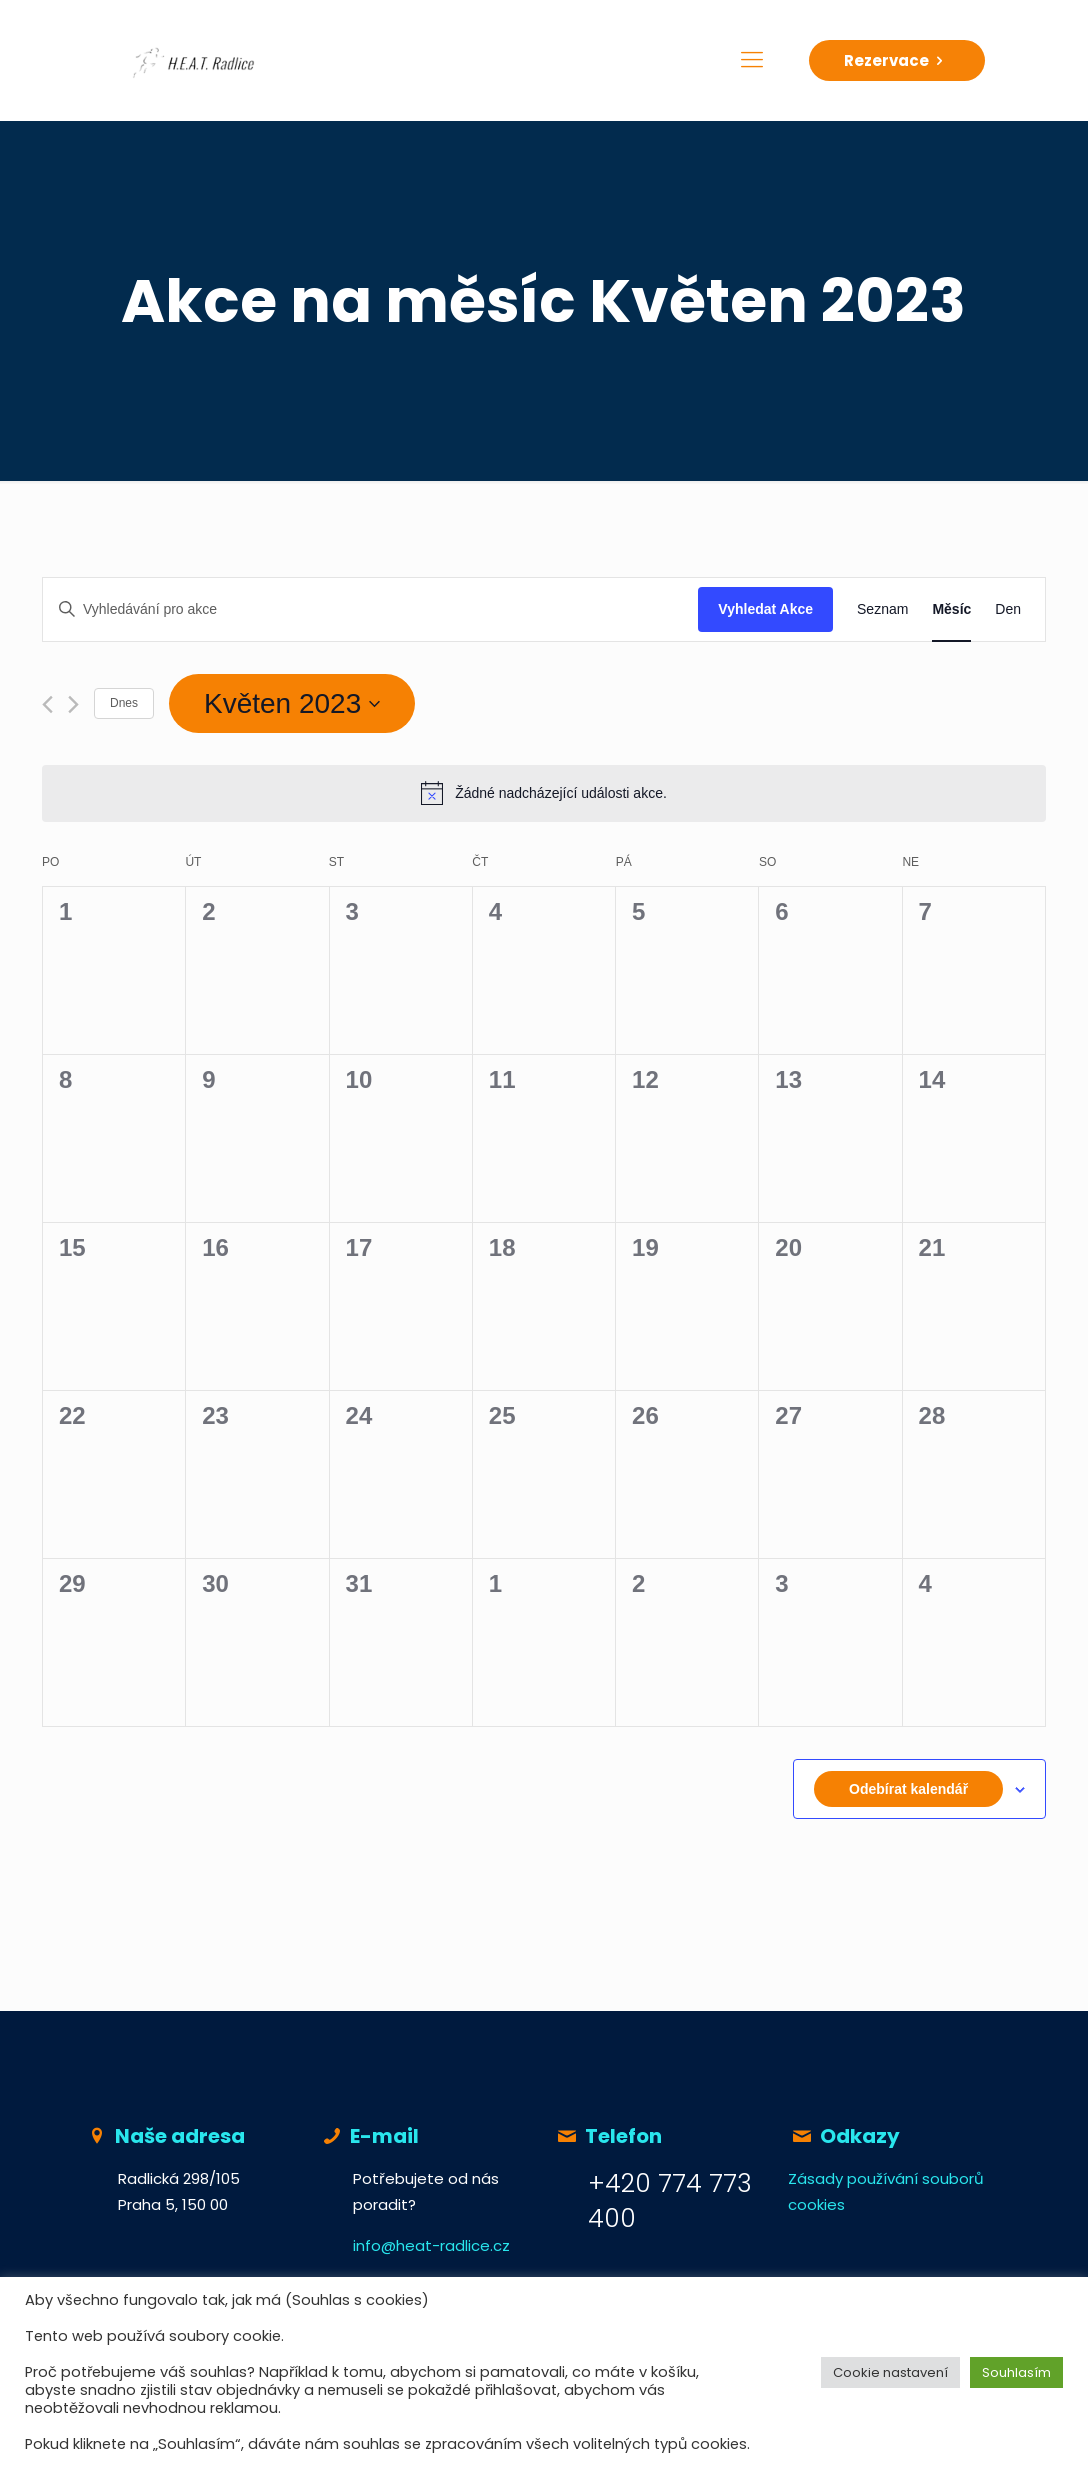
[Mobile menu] (752, 60)
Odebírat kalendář (908, 1789)
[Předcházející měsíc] (47, 704)
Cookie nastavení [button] (890, 2372)
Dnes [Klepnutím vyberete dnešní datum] (124, 703)
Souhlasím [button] (1016, 2372)
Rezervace (897, 60)
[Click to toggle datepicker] (292, 704)
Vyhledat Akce (765, 609)
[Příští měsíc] (73, 704)
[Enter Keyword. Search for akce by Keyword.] (370, 609)
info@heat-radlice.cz (431, 2245)
